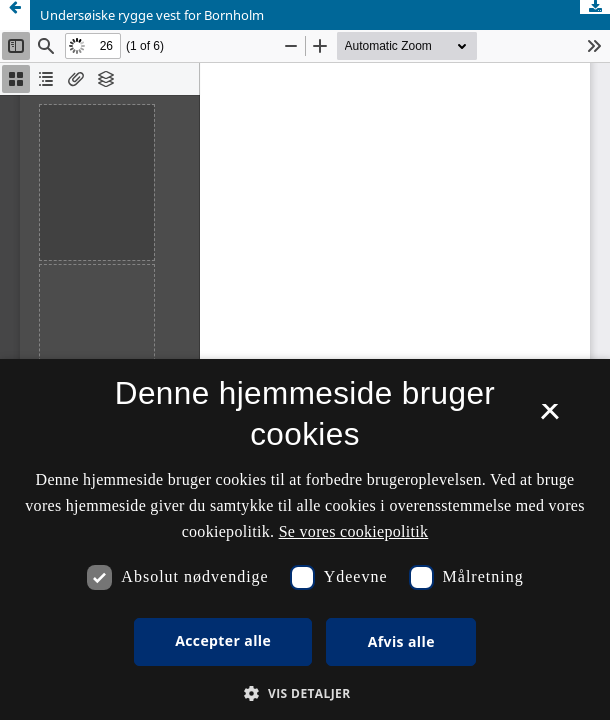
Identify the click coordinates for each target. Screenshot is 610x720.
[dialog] (305, 539)
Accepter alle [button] (223, 640)
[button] (304, 693)
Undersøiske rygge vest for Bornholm (152, 15)
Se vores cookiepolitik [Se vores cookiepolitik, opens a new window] (354, 531)
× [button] (549, 418)
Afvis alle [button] (401, 641)
